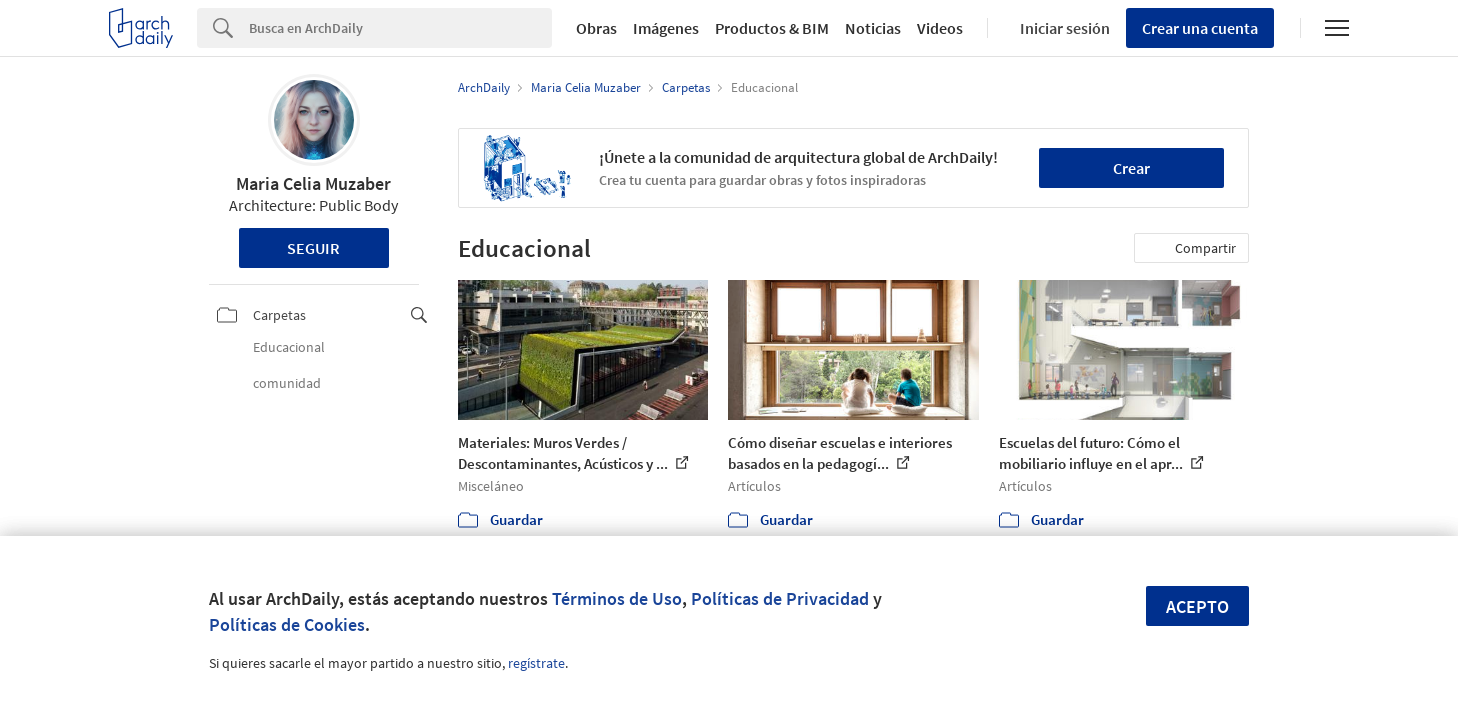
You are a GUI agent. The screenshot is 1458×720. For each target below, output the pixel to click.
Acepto (1197, 606)
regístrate (536, 663)
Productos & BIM (772, 28)
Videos (940, 28)
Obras (596, 28)
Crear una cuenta (1200, 28)
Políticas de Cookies (287, 624)
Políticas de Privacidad (780, 598)
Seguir (313, 248)
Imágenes (666, 28)
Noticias (873, 28)
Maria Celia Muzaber (313, 183)
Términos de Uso (617, 598)
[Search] (400, 28)
